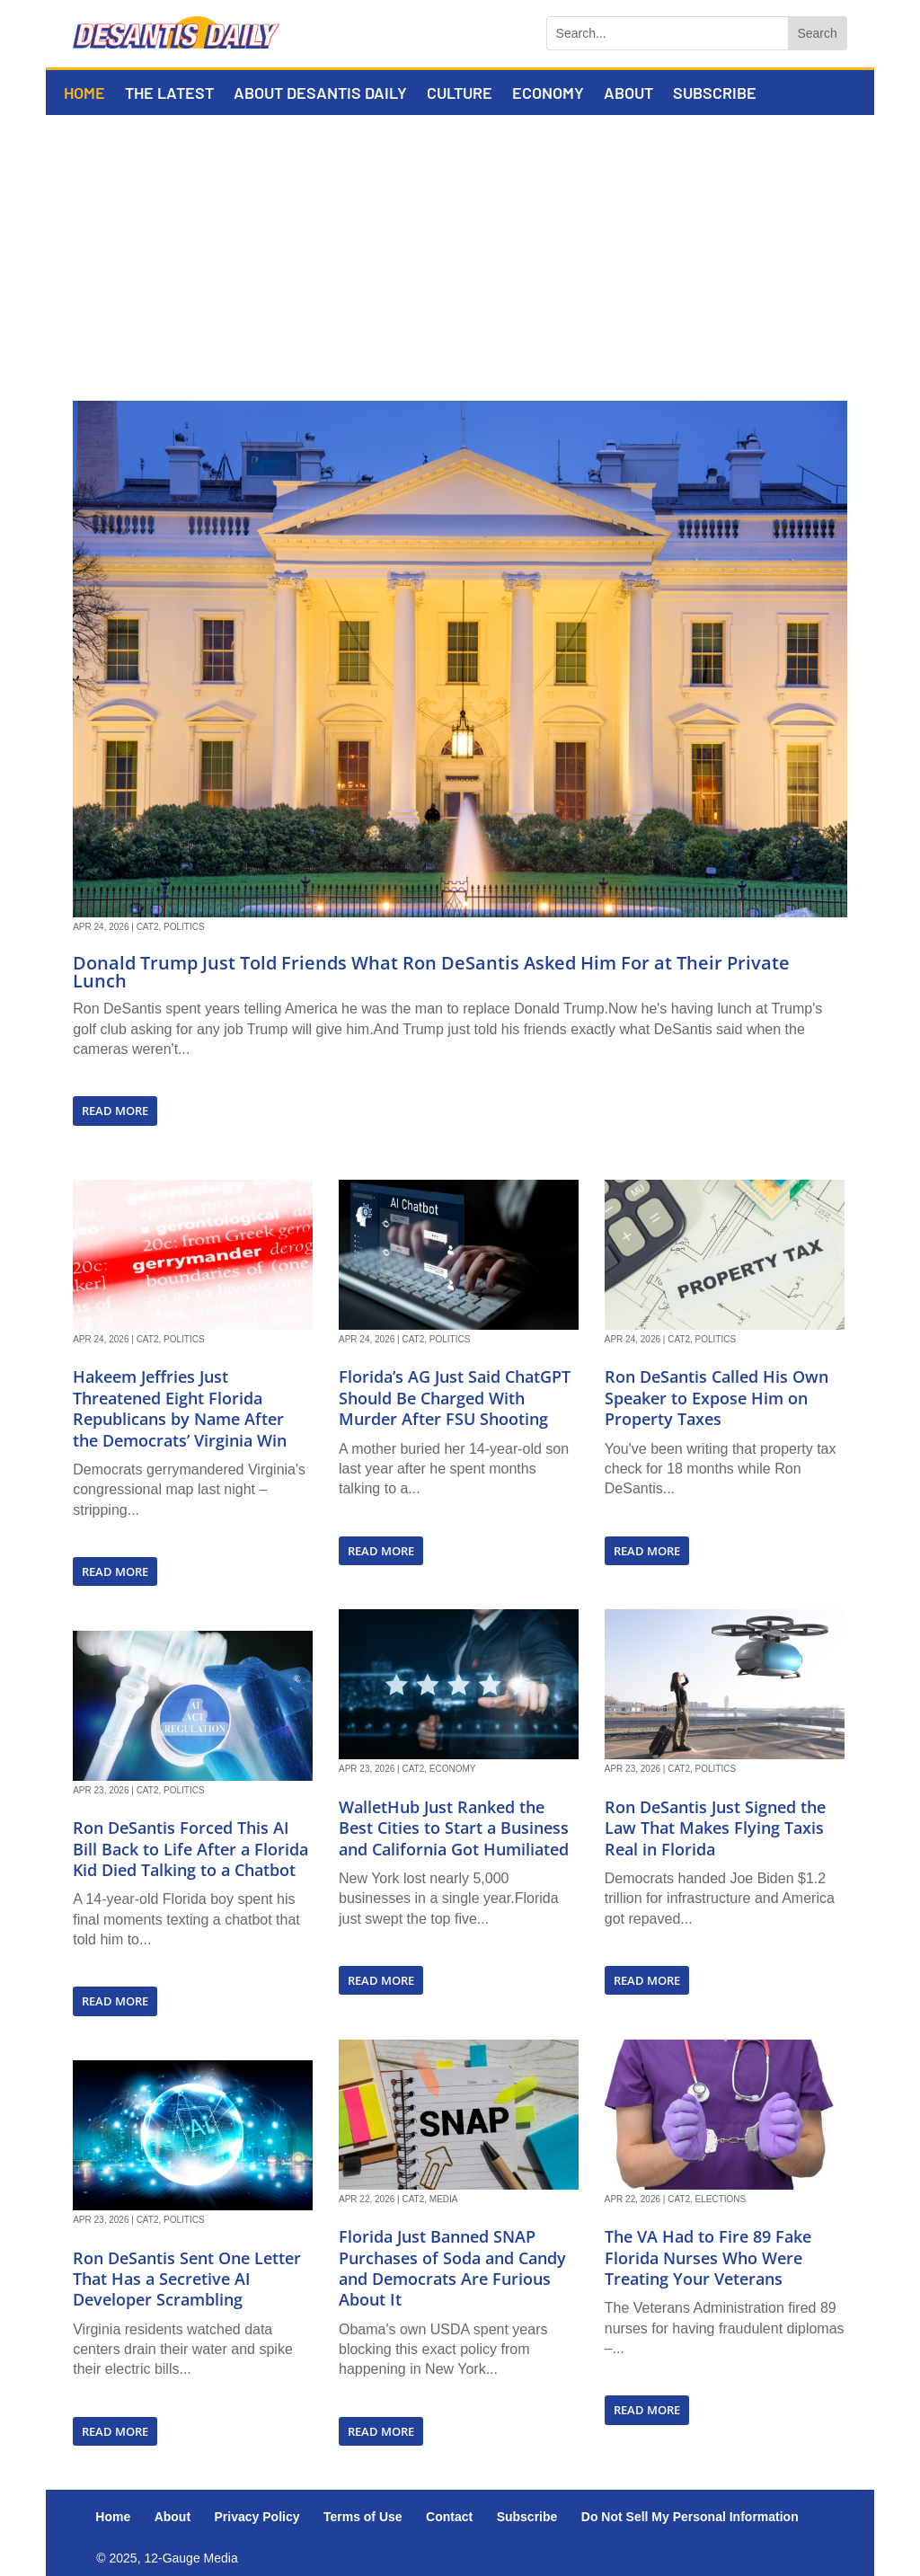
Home (84, 94)
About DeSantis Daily (320, 94)
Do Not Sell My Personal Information (690, 2517)
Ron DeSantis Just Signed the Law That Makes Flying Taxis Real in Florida (715, 1828)
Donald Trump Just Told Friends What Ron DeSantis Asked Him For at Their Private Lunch (431, 972)
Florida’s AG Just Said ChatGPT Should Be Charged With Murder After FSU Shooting (455, 1398)
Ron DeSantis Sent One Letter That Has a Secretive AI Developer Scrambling (187, 2279)
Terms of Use (362, 2517)
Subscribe (714, 94)
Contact (449, 2517)
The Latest (169, 94)
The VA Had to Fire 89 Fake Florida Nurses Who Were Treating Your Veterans (708, 2257)
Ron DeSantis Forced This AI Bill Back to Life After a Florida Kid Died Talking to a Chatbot (190, 1849)
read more (115, 1110)
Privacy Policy (257, 2517)
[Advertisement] (460, 250)
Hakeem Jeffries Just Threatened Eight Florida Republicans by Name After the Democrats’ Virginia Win (180, 1408)
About (628, 94)
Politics (184, 927)
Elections (721, 2199)
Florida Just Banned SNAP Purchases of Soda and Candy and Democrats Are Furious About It (452, 2268)
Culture (459, 94)
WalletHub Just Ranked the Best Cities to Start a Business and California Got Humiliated (454, 1828)
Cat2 (148, 927)
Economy (548, 94)
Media (443, 2199)
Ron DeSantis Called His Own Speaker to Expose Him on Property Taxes (716, 1398)
